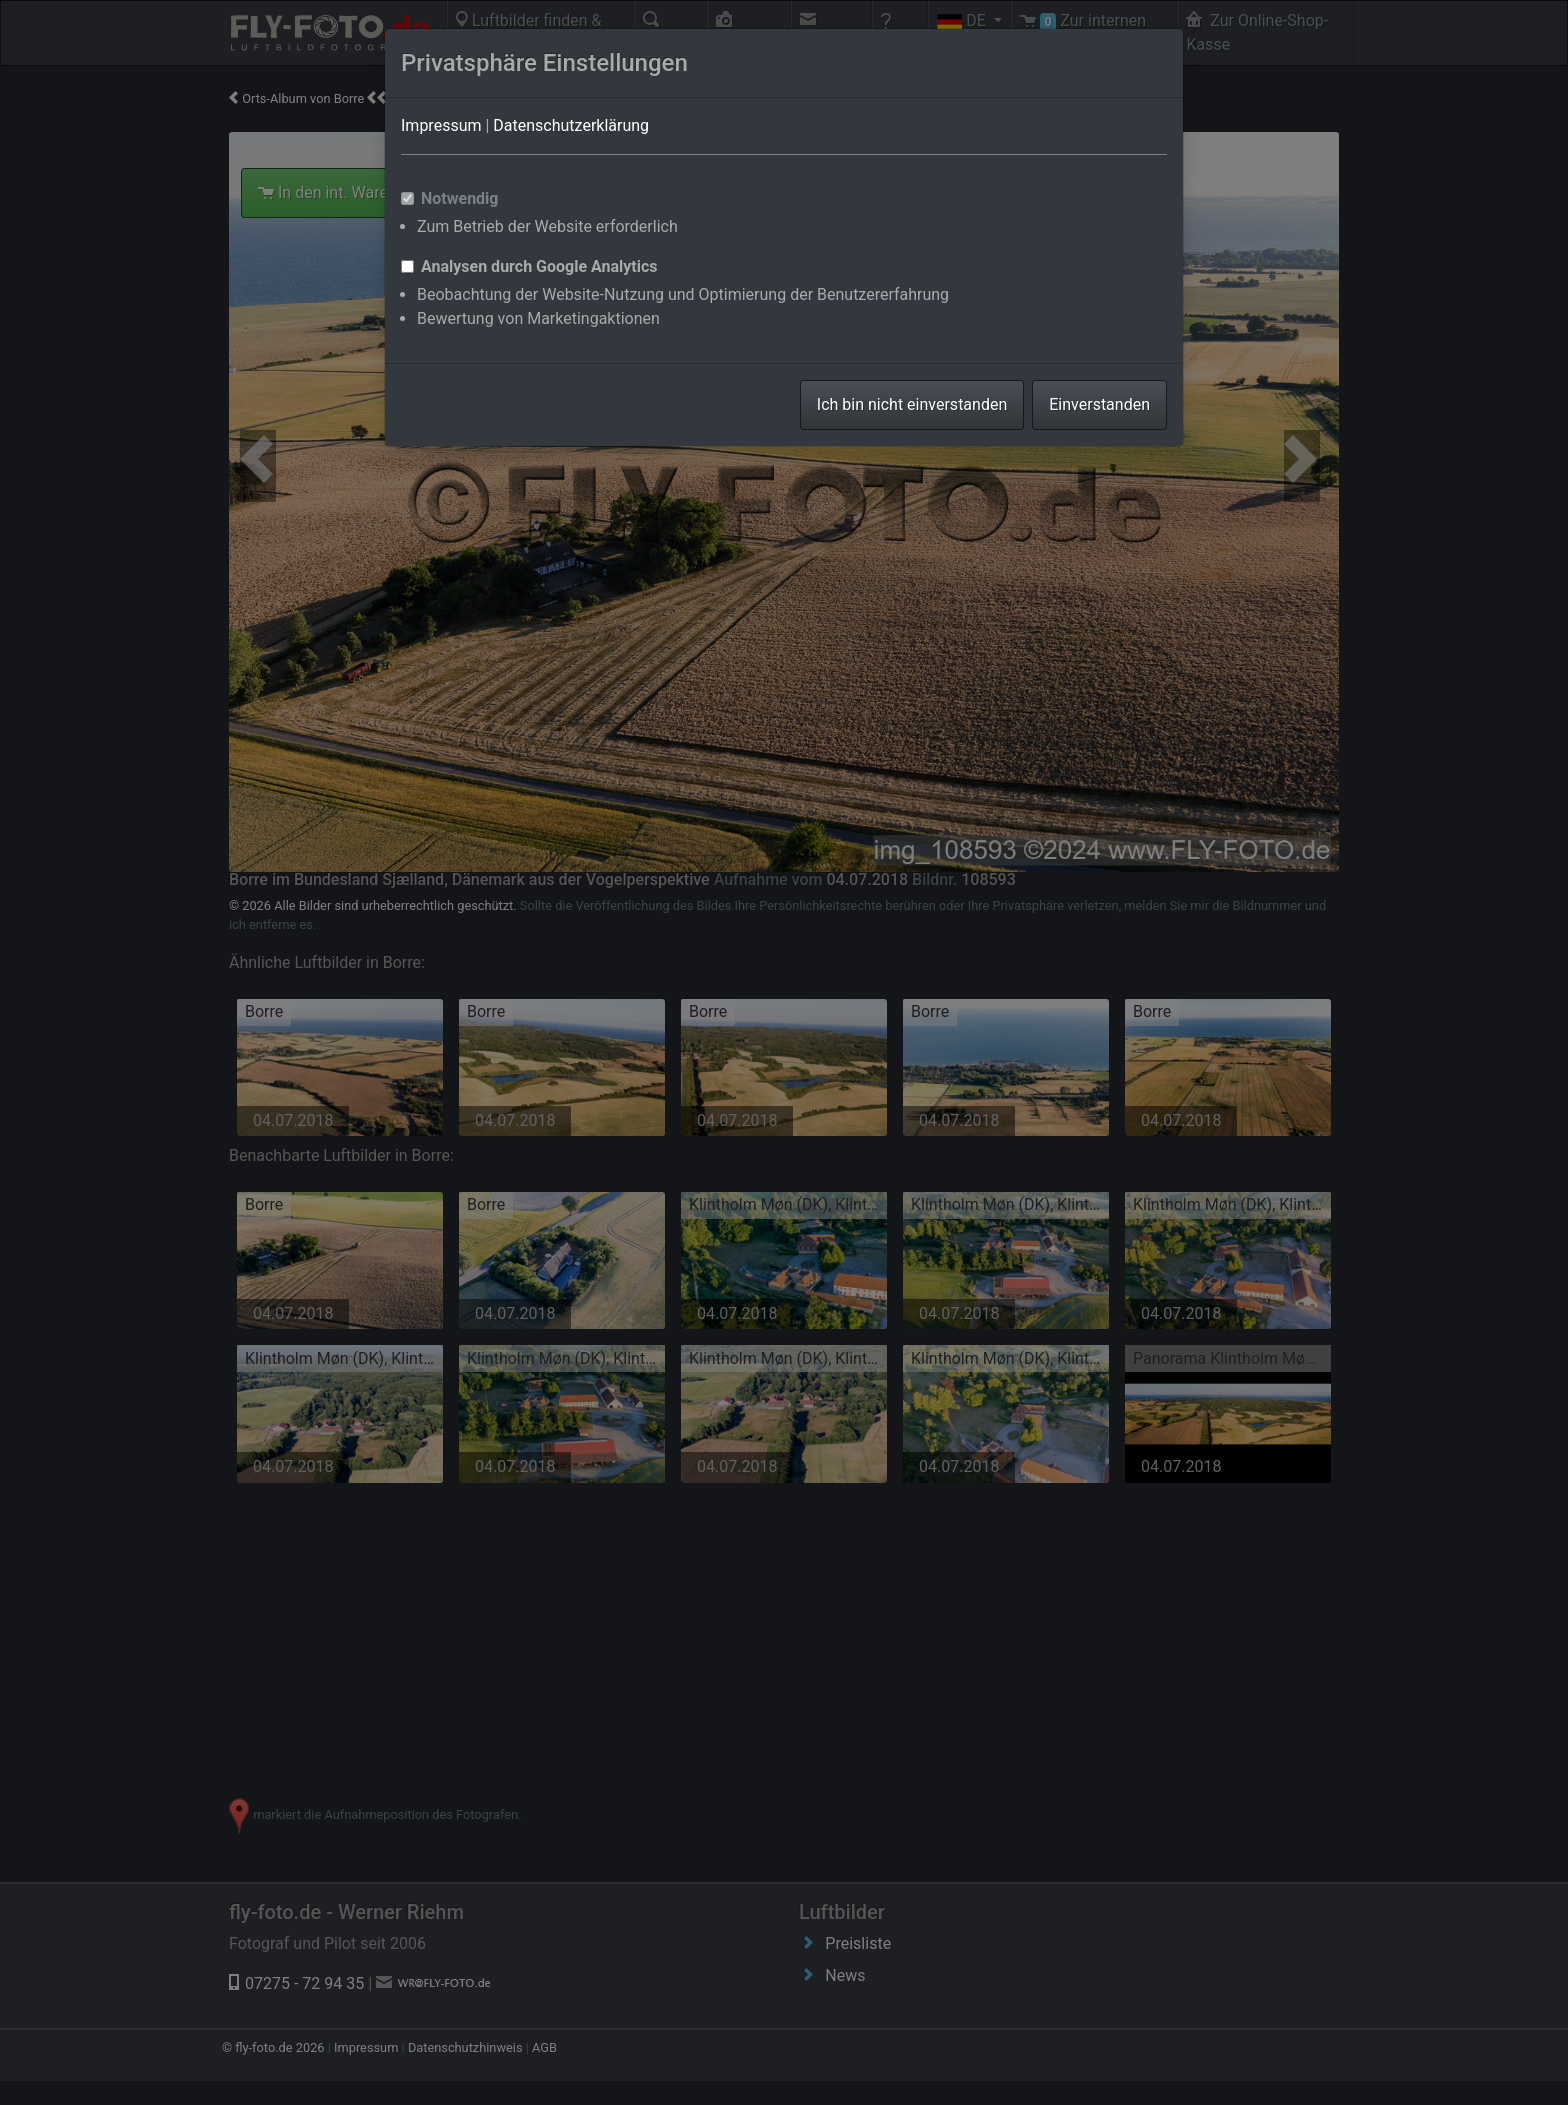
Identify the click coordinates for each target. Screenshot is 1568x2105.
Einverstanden (1099, 404)
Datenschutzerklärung (571, 125)
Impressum (441, 125)
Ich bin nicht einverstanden (912, 404)
